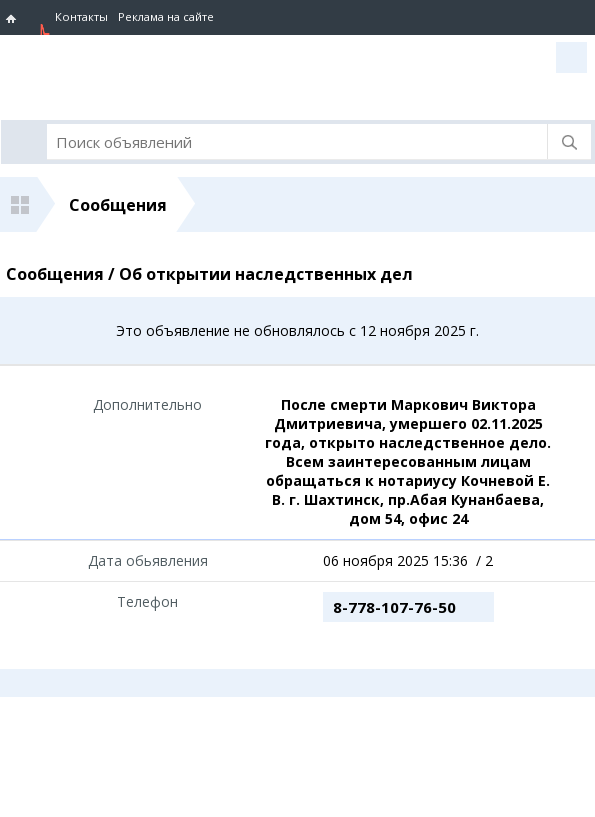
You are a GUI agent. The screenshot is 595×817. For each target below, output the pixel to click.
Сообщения (118, 205)
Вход (571, 57)
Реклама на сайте (166, 16)
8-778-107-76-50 (394, 607)
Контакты (81, 16)
